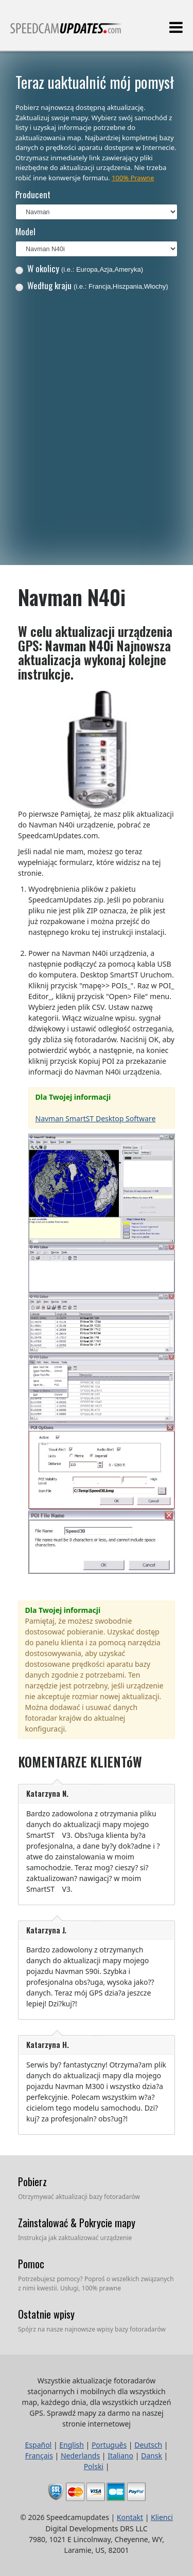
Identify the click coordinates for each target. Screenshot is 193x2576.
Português (109, 2445)
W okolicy (79, 268)
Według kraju (91, 285)
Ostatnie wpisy (46, 2314)
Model (25, 231)
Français (39, 2455)
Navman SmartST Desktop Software (96, 1118)
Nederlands (80, 2455)
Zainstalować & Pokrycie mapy (76, 2222)
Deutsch (148, 2445)
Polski (93, 2466)
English (71, 2445)
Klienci (162, 2517)
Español (38, 2445)
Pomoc (31, 2263)
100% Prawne (133, 177)
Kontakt (130, 2517)
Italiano (120, 2455)
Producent (32, 194)
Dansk (151, 2455)
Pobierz (32, 2181)
